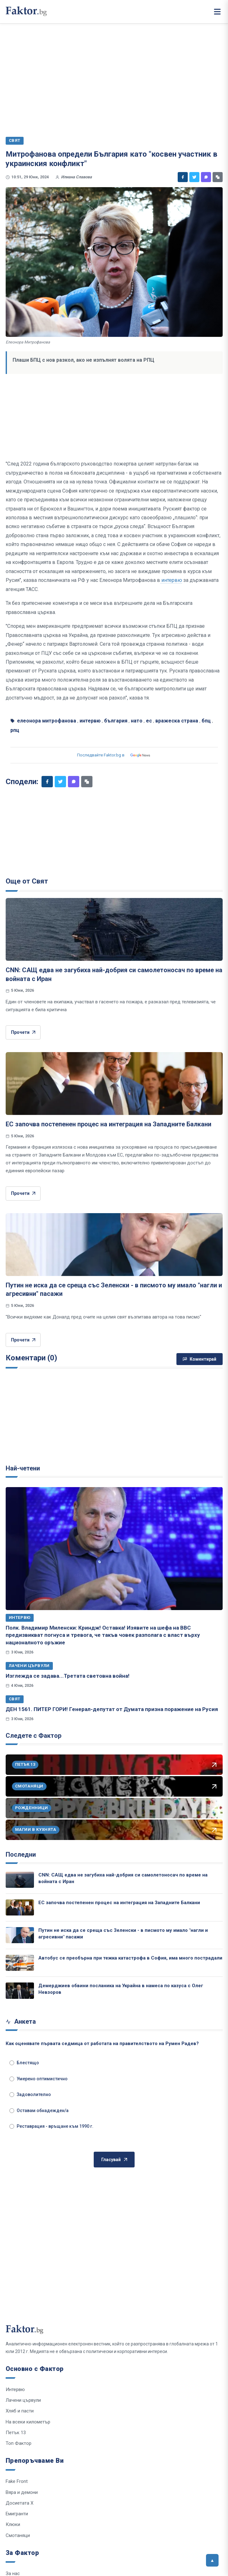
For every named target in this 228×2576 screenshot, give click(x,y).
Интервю (20, 1617)
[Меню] (217, 11)
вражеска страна (176, 721)
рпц (14, 730)
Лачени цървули (29, 1665)
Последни (21, 1854)
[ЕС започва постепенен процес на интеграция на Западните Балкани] (114, 1083)
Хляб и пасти (20, 2411)
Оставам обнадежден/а (39, 2110)
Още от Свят (27, 881)
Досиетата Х (19, 2503)
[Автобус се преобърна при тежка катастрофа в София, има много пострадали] (20, 1963)
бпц (206, 721)
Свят (14, 1699)
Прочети (23, 1032)
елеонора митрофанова (46, 721)
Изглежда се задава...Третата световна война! (68, 1676)
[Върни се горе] (212, 2560)
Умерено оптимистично (38, 2078)
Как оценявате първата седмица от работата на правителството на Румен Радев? (102, 2043)
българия (115, 721)
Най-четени (23, 1468)
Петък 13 (16, 2432)
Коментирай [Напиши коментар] (199, 1359)
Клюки (13, 2524)
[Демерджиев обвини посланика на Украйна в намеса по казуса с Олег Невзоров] (20, 1990)
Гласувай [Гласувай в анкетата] (114, 2160)
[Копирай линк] (218, 177)
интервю (171, 580)
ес (149, 721)
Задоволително (30, 2094)
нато (136, 721)
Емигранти (17, 2514)
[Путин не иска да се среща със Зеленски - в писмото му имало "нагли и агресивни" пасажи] (114, 1244)
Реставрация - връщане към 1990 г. (51, 2126)
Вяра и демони (22, 2492)
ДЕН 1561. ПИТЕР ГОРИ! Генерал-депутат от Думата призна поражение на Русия (112, 1709)
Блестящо (24, 2062)
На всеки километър (28, 2422)
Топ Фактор (18, 2443)
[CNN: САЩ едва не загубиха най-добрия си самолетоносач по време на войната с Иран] (114, 929)
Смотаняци (18, 2535)
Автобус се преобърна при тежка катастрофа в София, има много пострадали (130, 1958)
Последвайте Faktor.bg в (114, 755)
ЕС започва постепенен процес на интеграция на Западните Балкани (108, 1124)
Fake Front (17, 2481)
